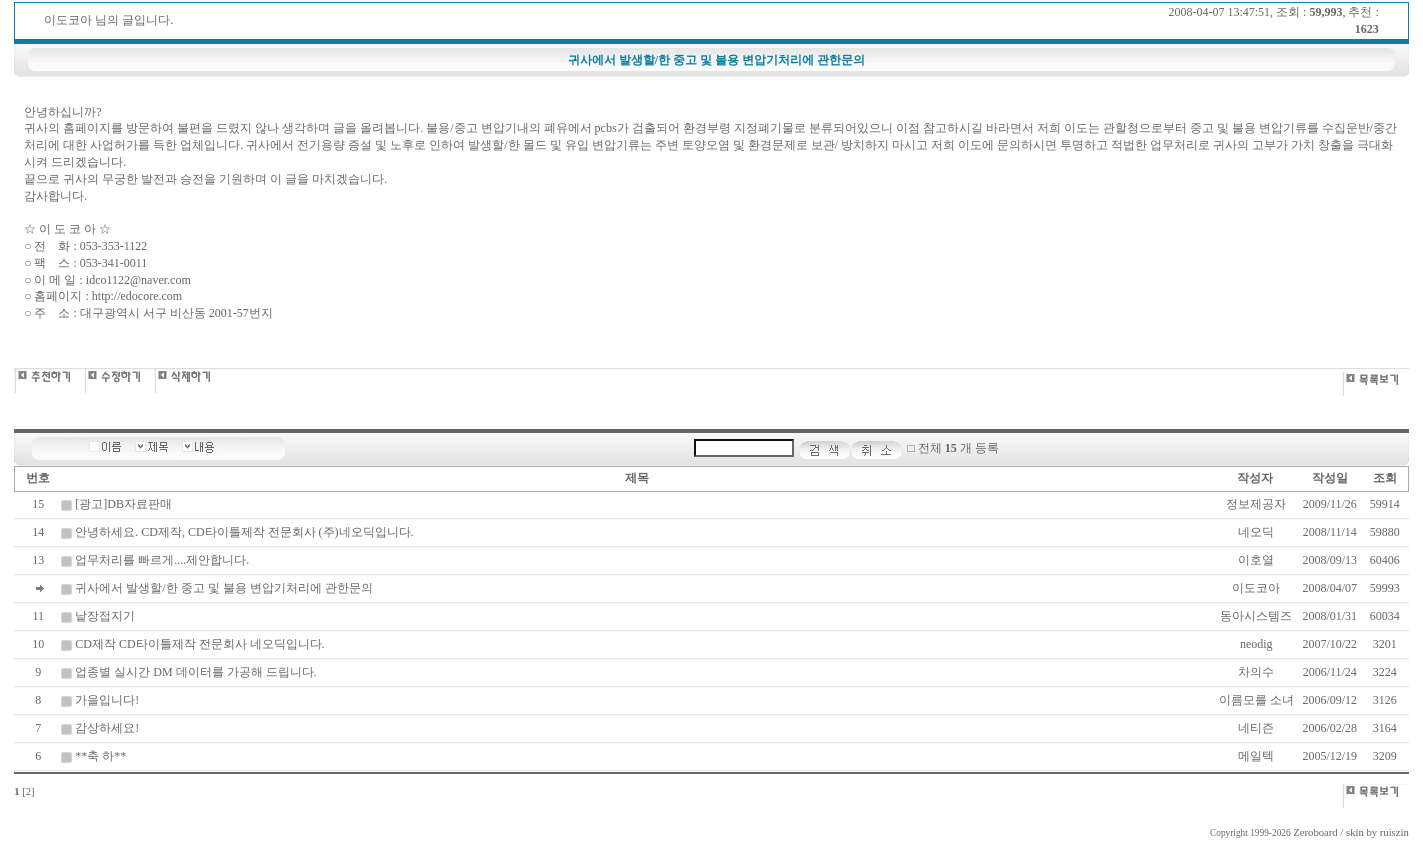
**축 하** (100, 756)
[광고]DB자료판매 (123, 504)
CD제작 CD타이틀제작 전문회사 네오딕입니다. (199, 644)
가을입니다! (107, 700)
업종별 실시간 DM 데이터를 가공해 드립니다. (195, 672)
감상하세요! (107, 728)
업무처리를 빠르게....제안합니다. (162, 560)
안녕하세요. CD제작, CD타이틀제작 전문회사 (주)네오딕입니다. (244, 532)
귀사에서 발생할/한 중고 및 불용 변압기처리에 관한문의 (223, 588)
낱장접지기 (105, 616)
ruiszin (1394, 832)
